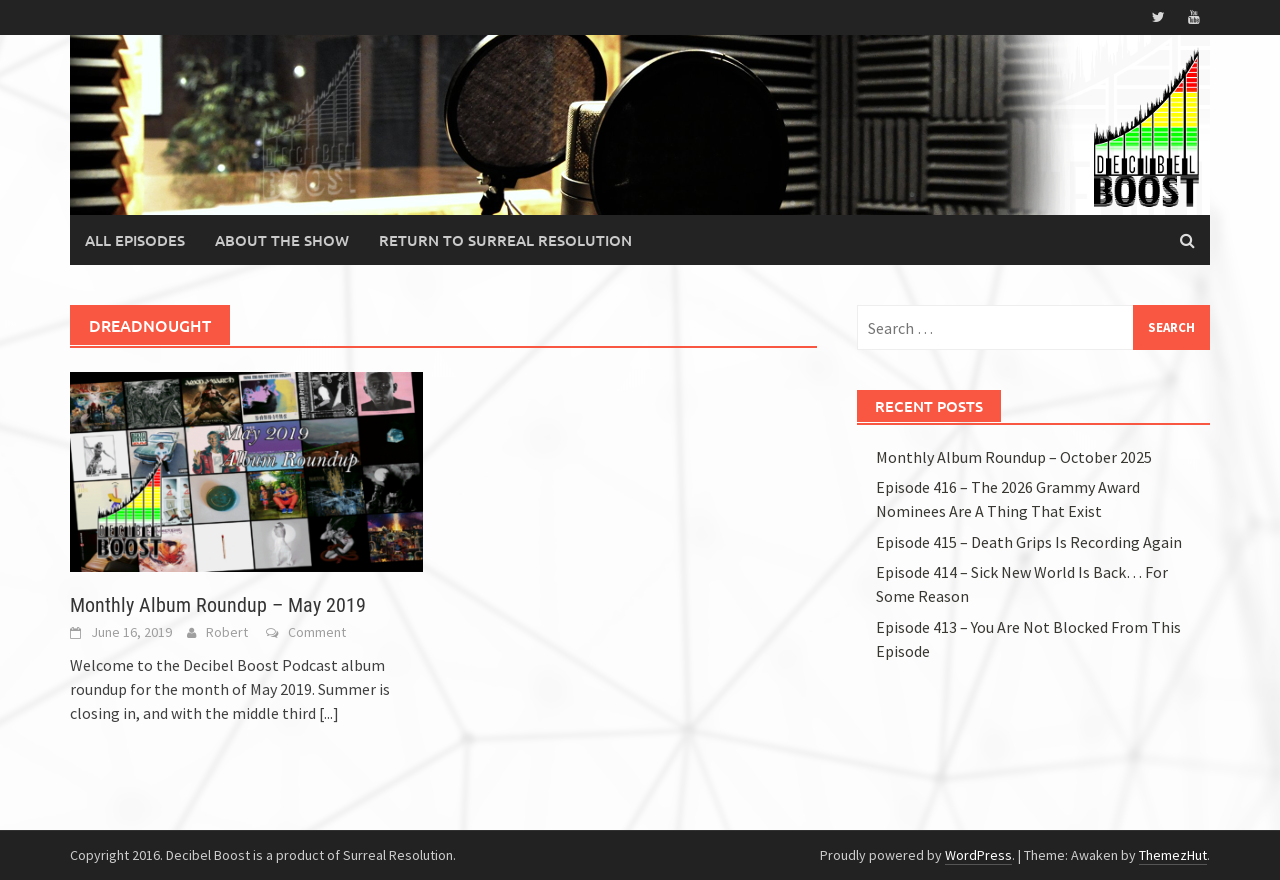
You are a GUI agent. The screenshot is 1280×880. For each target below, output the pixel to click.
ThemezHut (1173, 855)
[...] (329, 713)
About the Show (282, 240)
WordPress (978, 855)
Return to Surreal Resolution (505, 240)
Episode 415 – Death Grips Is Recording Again (1029, 542)
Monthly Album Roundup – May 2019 (218, 605)
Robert (227, 632)
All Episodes (135, 240)
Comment (317, 632)
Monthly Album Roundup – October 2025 (1014, 457)
